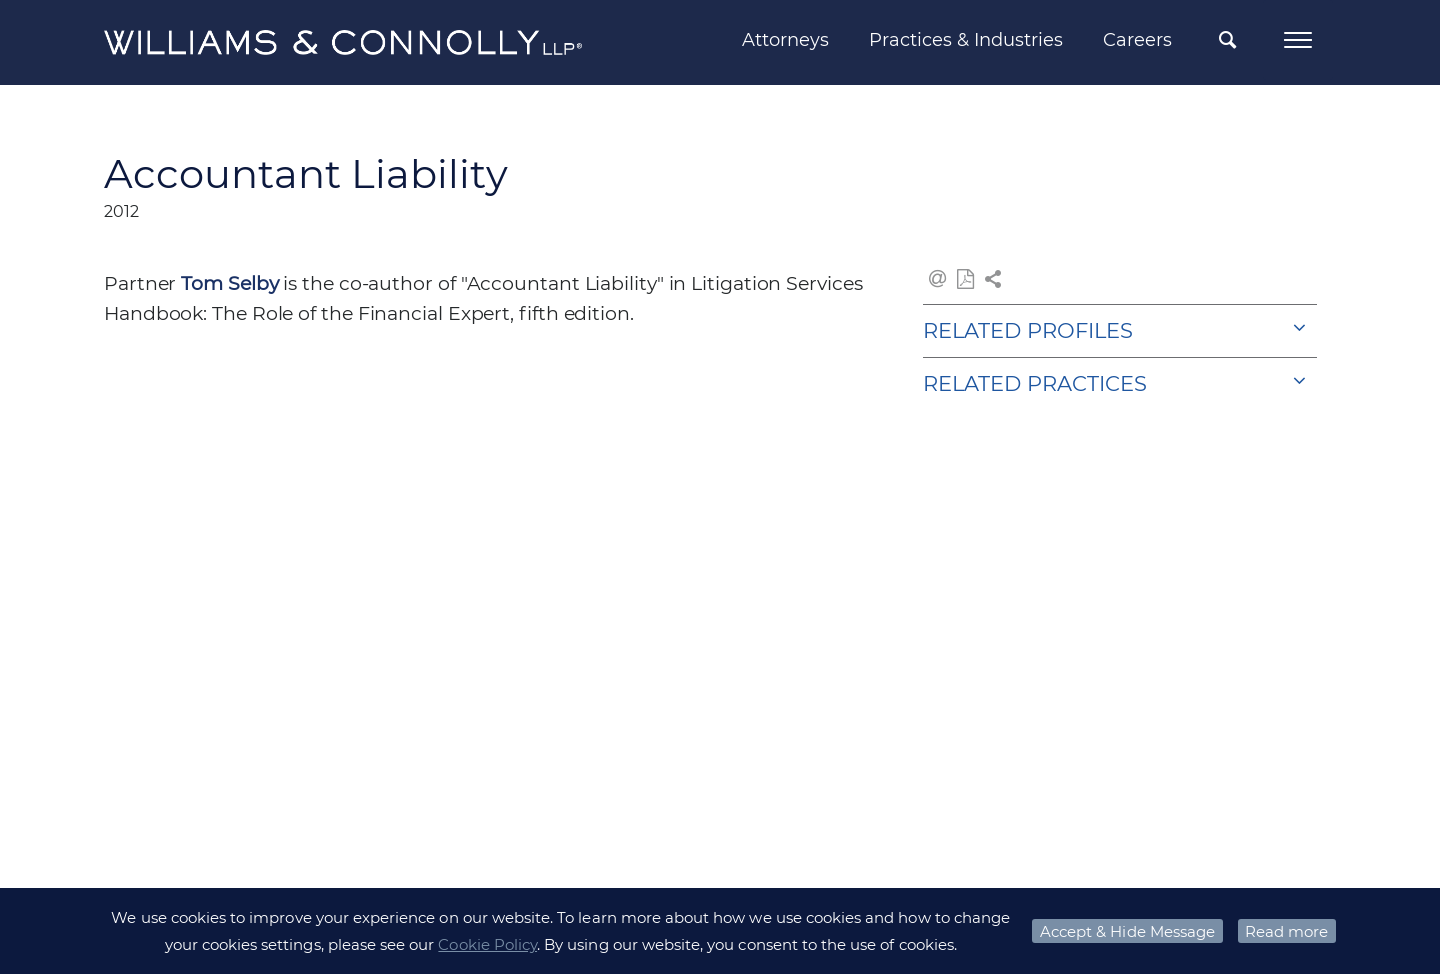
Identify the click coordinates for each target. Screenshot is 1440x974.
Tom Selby (229, 283)
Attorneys (785, 40)
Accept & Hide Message (1127, 931)
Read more (1286, 931)
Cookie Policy (487, 944)
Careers (1137, 40)
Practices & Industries (966, 40)
